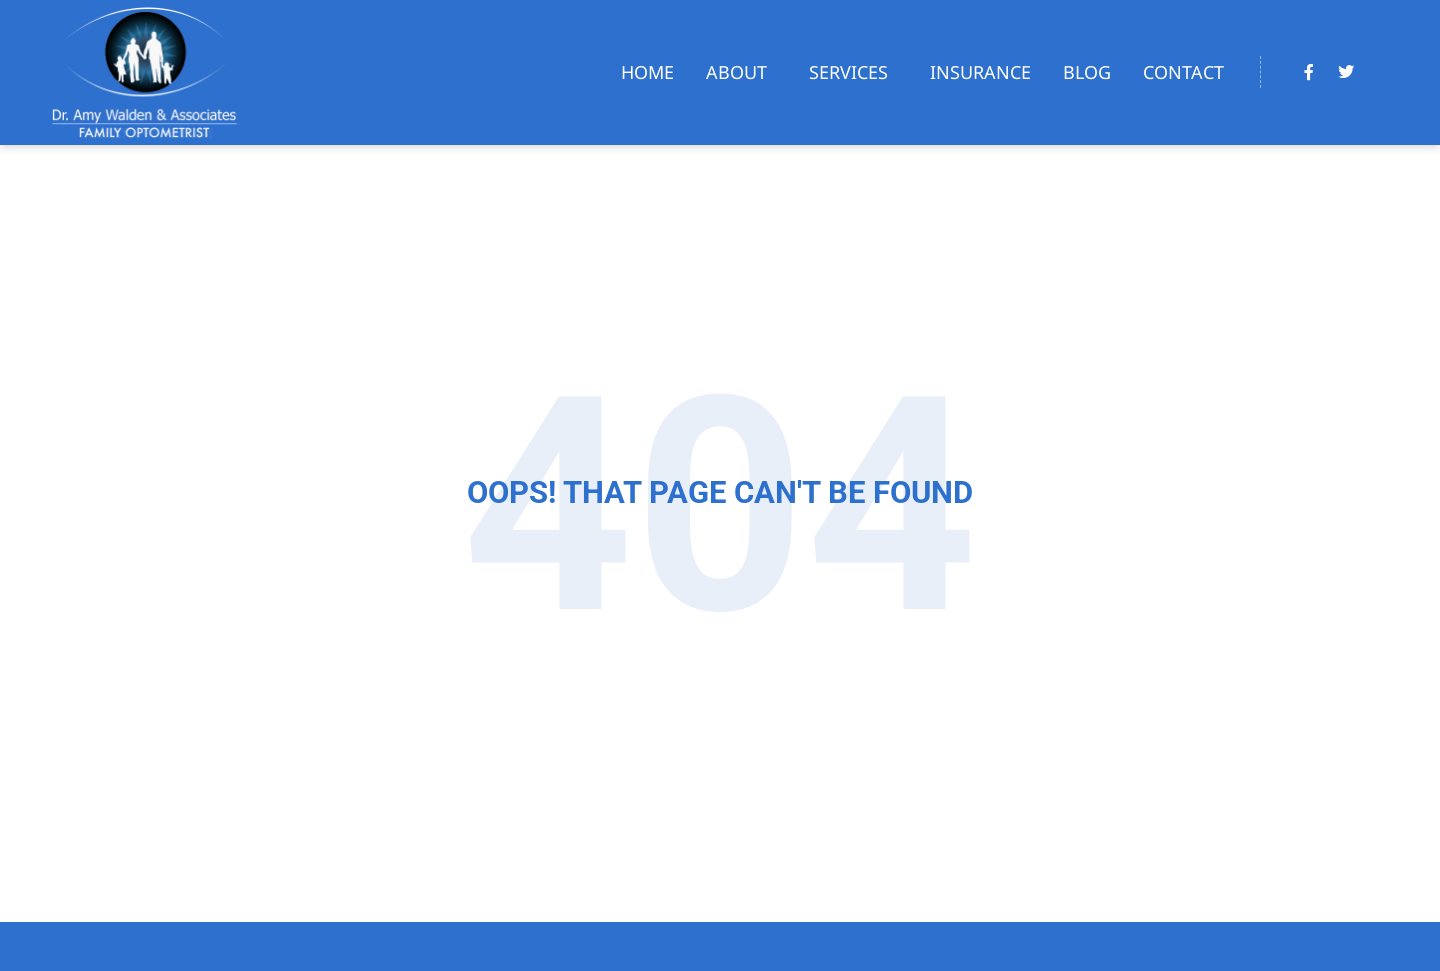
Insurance (980, 72)
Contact (1183, 72)
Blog (1087, 72)
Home (647, 72)
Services (853, 72)
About (741, 72)
